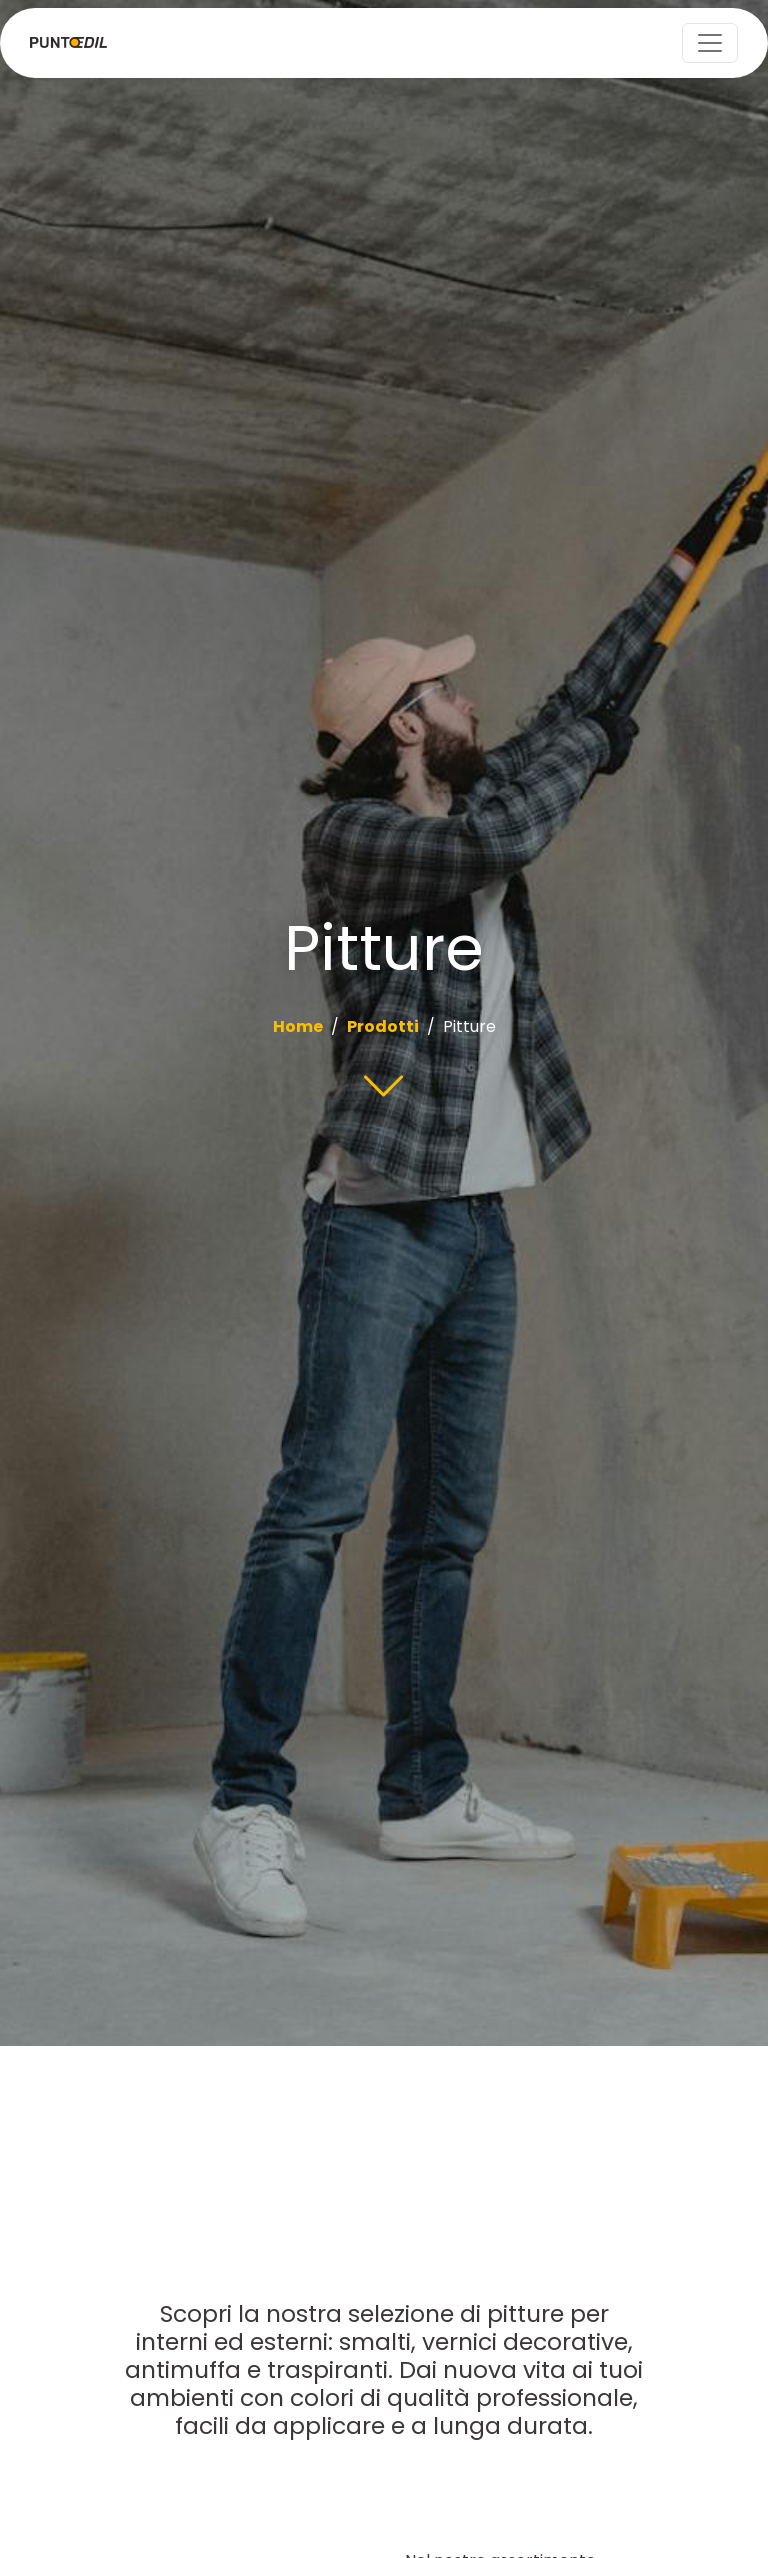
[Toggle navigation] (710, 43)
